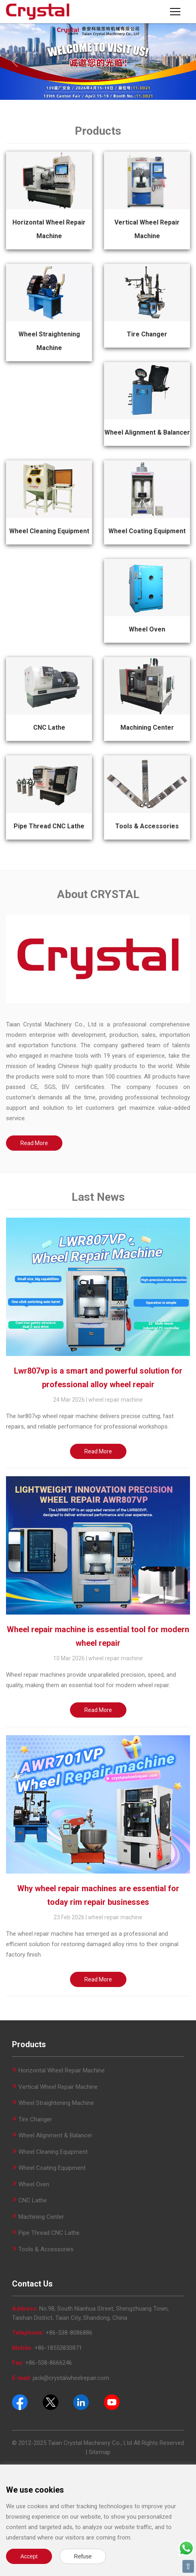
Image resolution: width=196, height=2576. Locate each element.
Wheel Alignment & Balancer (147, 432)
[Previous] (15, 61)
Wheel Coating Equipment (147, 531)
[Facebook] (20, 2402)
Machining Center (147, 727)
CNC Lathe (49, 727)
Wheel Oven (147, 629)
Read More (34, 1143)
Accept (29, 2556)
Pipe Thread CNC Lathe (49, 826)
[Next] (181, 61)
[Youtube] (112, 2402)
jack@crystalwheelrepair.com (71, 2378)
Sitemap (99, 2452)
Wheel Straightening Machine (56, 2103)
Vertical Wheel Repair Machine (58, 2086)
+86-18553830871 (58, 2347)
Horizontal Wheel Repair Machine (61, 2070)
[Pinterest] (81, 2402)
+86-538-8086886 (69, 2332)
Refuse (83, 2556)
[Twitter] (50, 2402)
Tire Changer (147, 334)
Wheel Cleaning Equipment (49, 531)
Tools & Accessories (147, 826)
